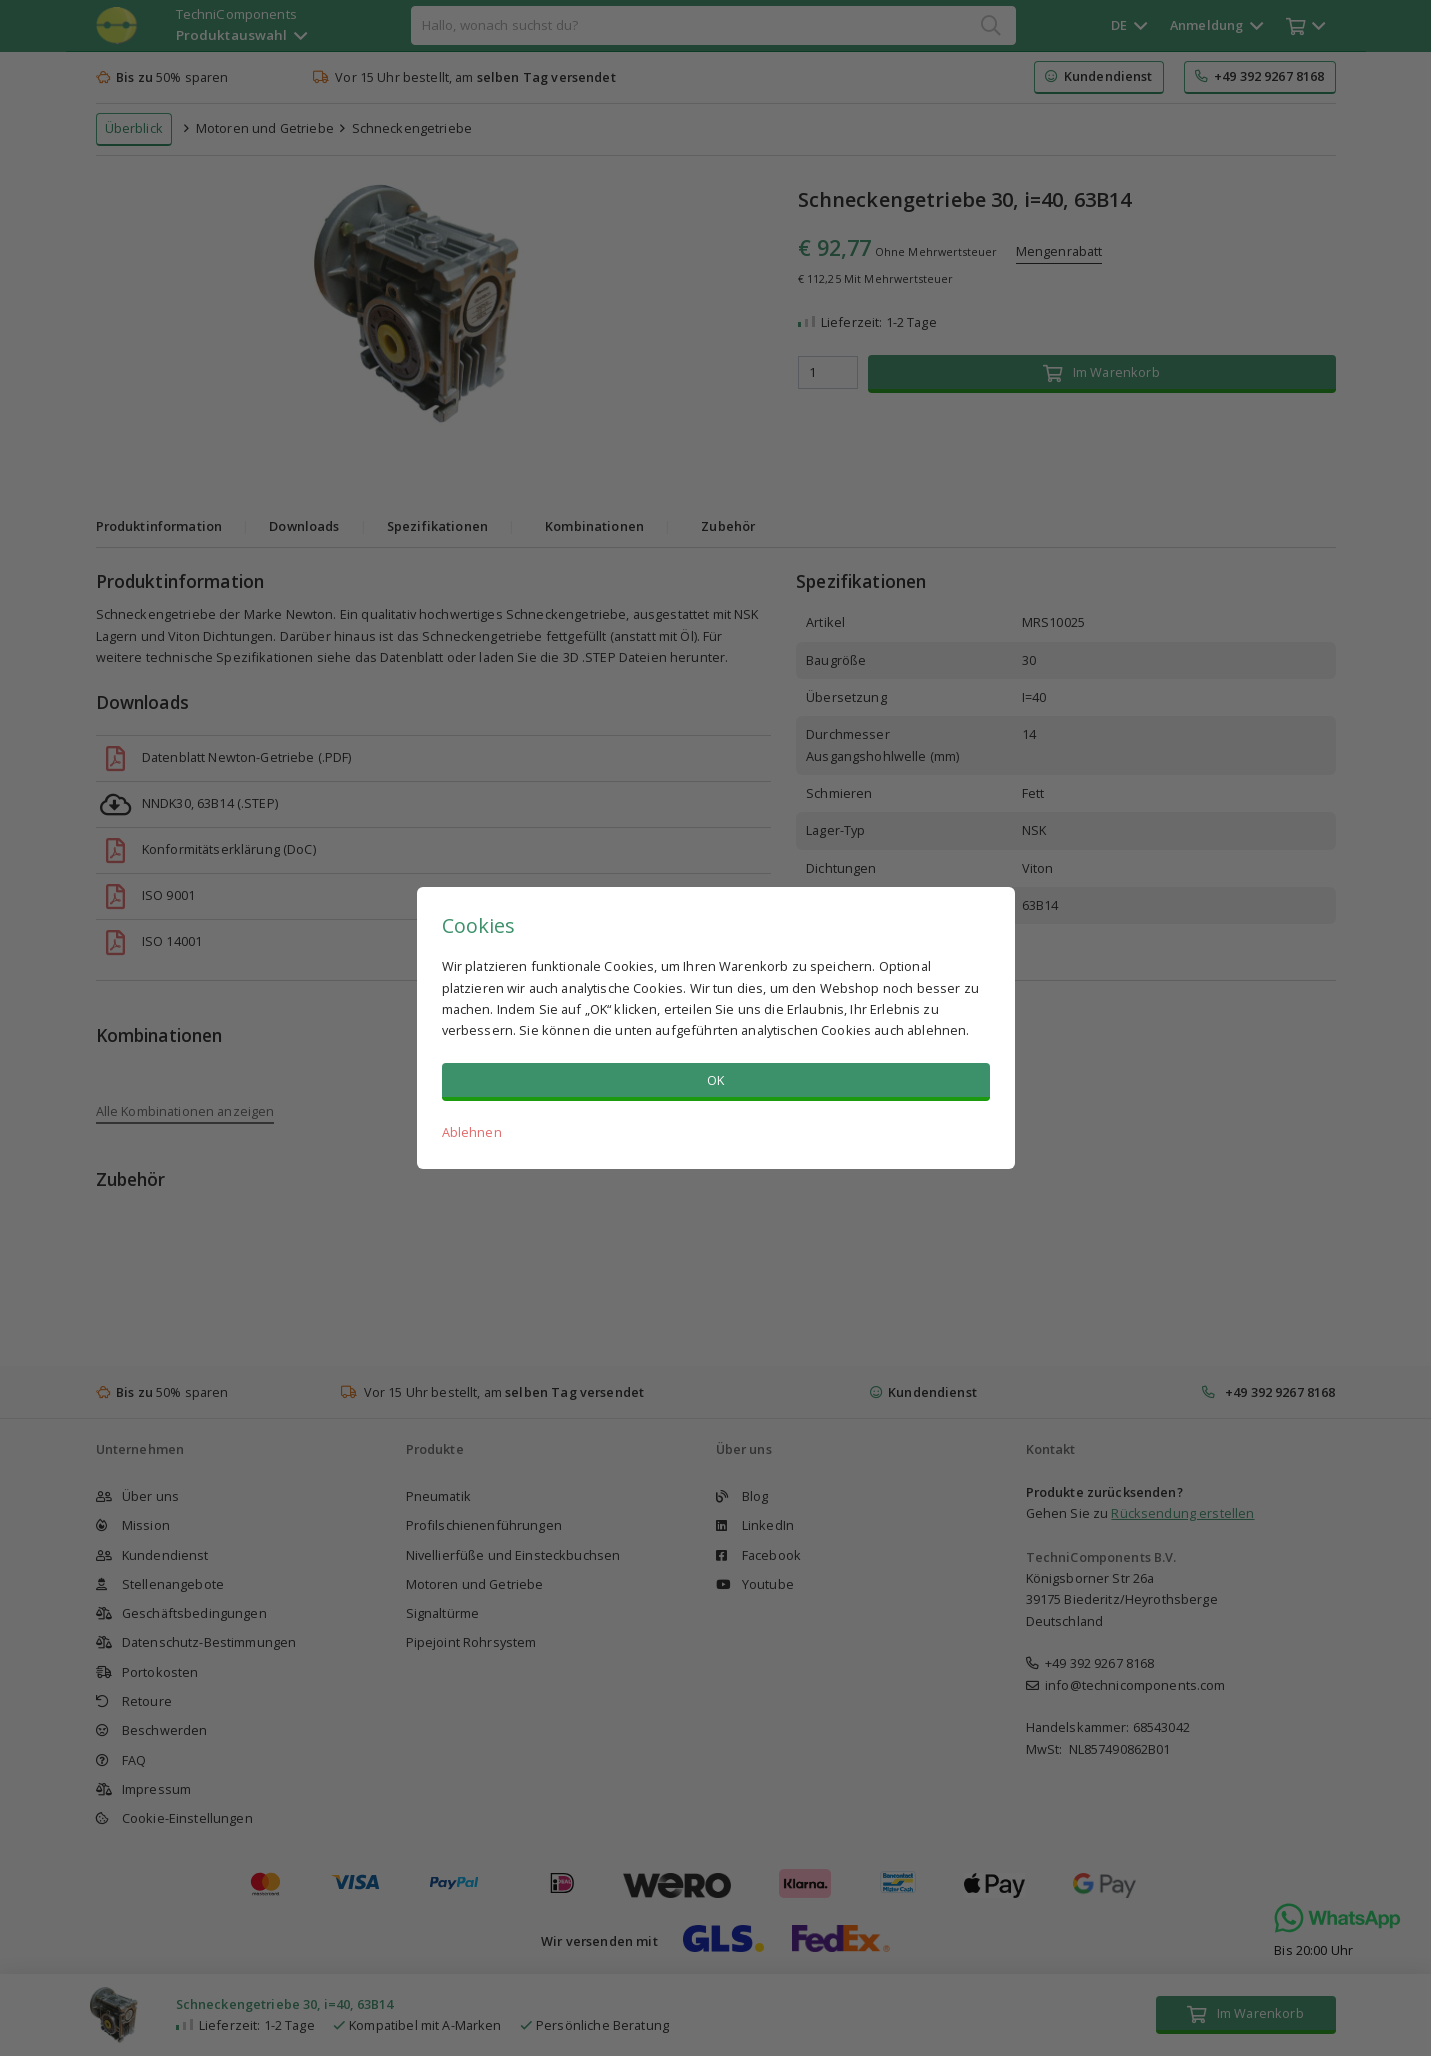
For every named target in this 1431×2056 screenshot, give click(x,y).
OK (715, 1080)
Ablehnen (472, 1132)
